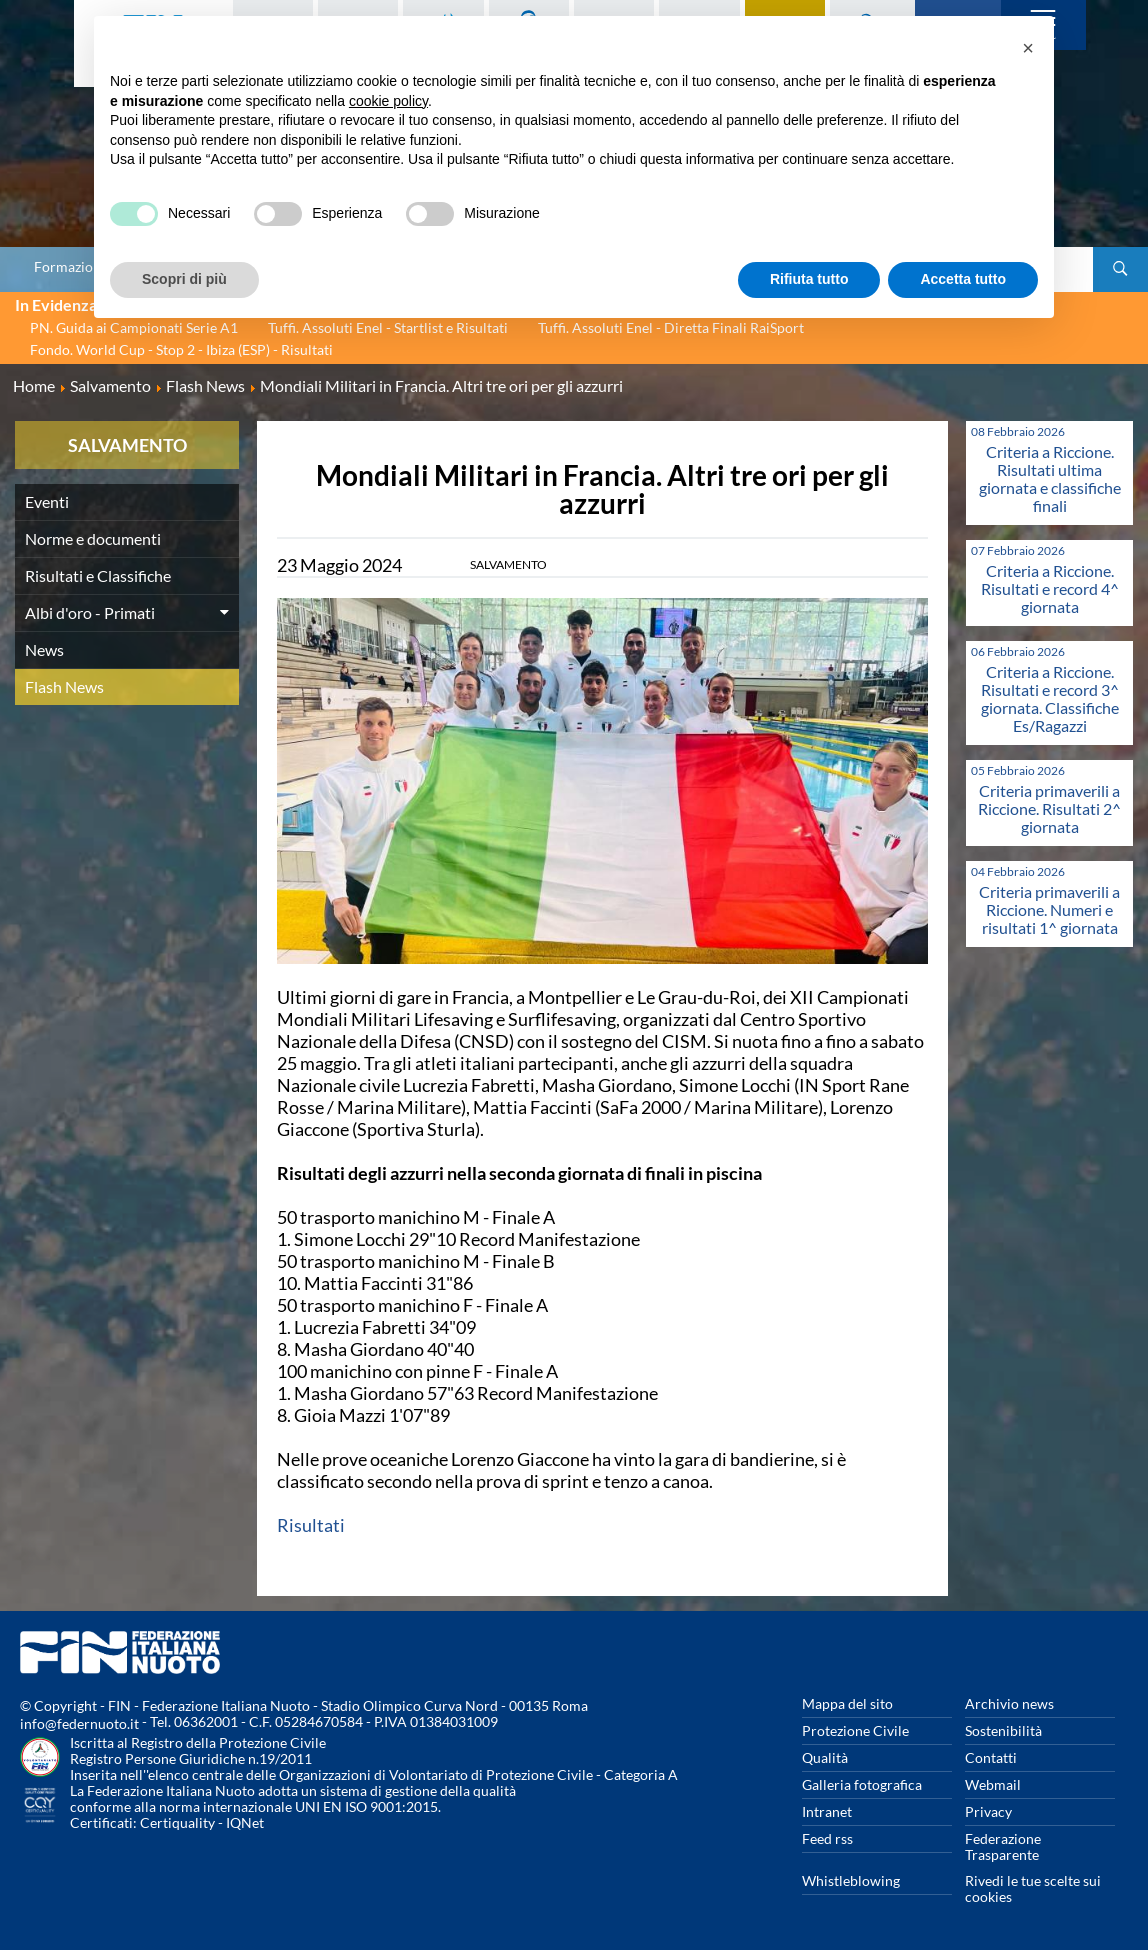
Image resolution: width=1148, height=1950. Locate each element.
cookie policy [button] (388, 101)
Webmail (993, 1784)
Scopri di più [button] (184, 279)
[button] (1028, 48)
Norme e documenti (93, 538)
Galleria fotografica (862, 1784)
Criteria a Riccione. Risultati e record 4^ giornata (1050, 588)
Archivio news (1009, 1703)
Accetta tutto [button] (963, 279)
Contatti (991, 1757)
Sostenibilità (1003, 1730)
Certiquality (177, 1822)
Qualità (825, 1757)
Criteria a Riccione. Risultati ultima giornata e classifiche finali (1050, 478)
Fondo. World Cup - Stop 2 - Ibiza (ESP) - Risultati (181, 349)
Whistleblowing (851, 1880)
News (44, 649)
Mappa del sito (847, 1703)
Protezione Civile (855, 1730)
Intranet (827, 1811)
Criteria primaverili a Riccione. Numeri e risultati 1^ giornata (1049, 909)
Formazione (71, 267)
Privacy (988, 1811)
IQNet (245, 1822)
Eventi (47, 501)
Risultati (311, 1525)
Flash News (64, 686)
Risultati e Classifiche (98, 575)
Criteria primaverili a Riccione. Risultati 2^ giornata (1049, 808)
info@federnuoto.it (79, 1723)
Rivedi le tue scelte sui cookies (1033, 1888)
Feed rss (827, 1838)
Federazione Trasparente (1003, 1846)
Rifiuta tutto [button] (809, 279)
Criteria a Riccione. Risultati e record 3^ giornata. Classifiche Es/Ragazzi (1050, 698)
